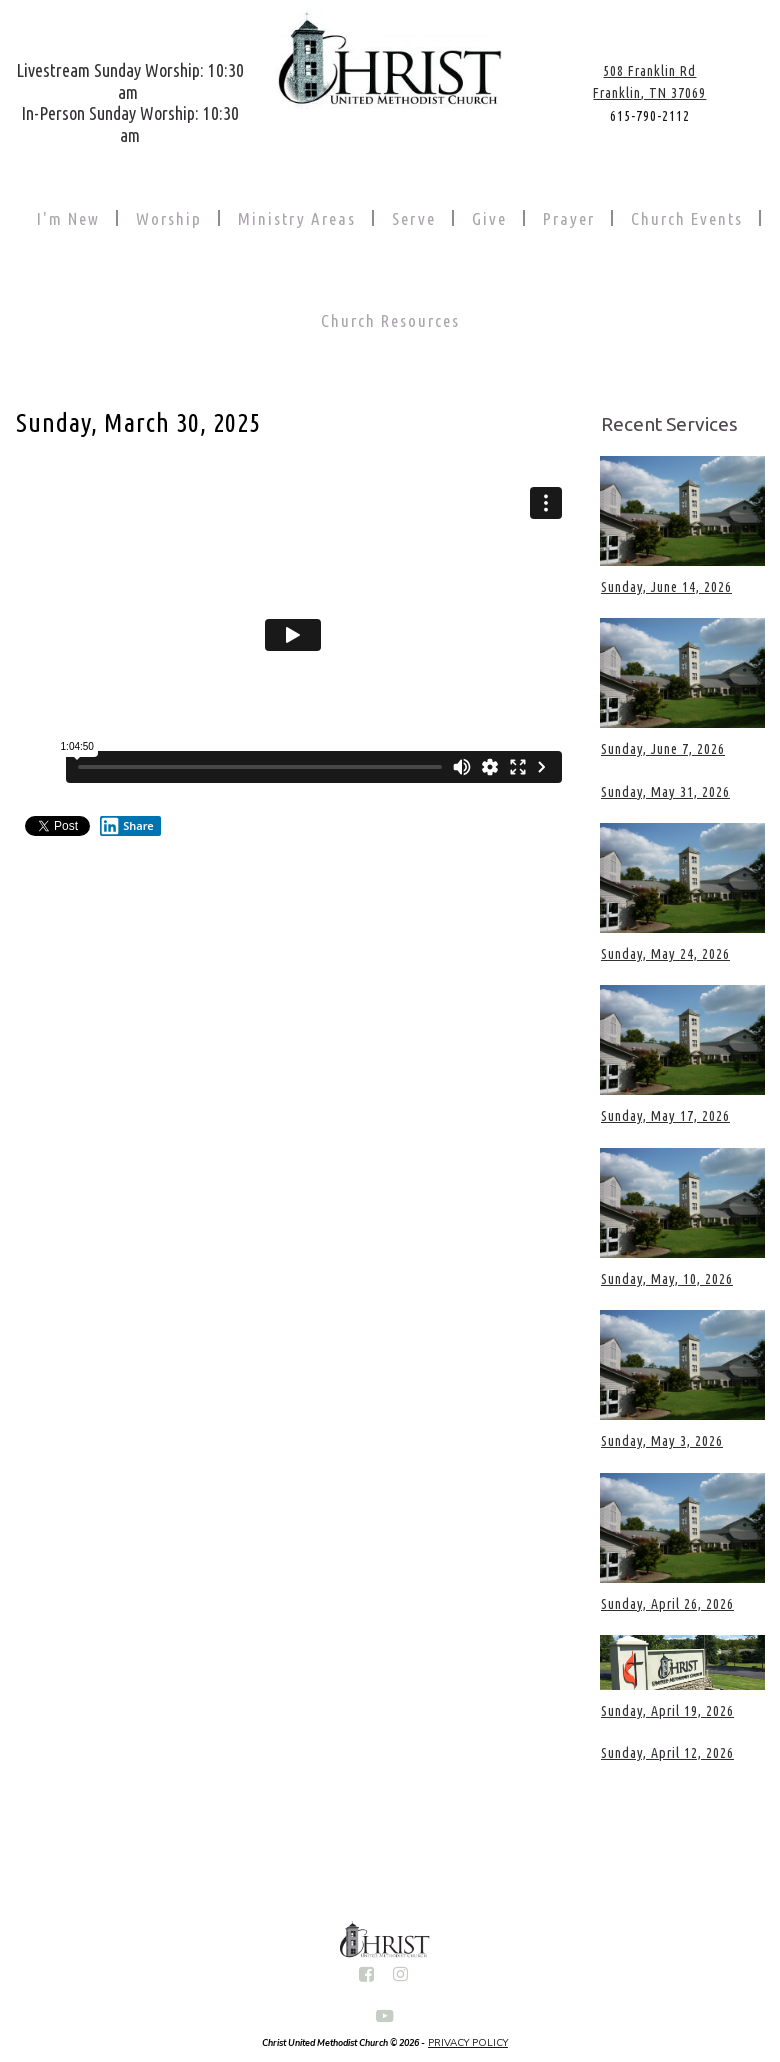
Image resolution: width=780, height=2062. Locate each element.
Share (127, 826)
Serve (414, 218)
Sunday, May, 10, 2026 (667, 1279)
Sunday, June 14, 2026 (666, 587)
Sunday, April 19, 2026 (667, 1711)
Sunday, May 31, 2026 (665, 792)
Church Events (687, 218)
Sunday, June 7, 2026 (663, 749)
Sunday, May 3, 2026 (662, 1441)
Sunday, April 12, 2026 (667, 1753)
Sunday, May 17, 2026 (665, 1116)
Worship (169, 218)
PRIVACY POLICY (468, 2043)
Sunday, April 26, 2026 (667, 1604)
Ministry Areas (297, 218)
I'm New (68, 218)
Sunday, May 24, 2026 (665, 954)
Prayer (569, 218)
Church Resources (390, 320)
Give (489, 218)
